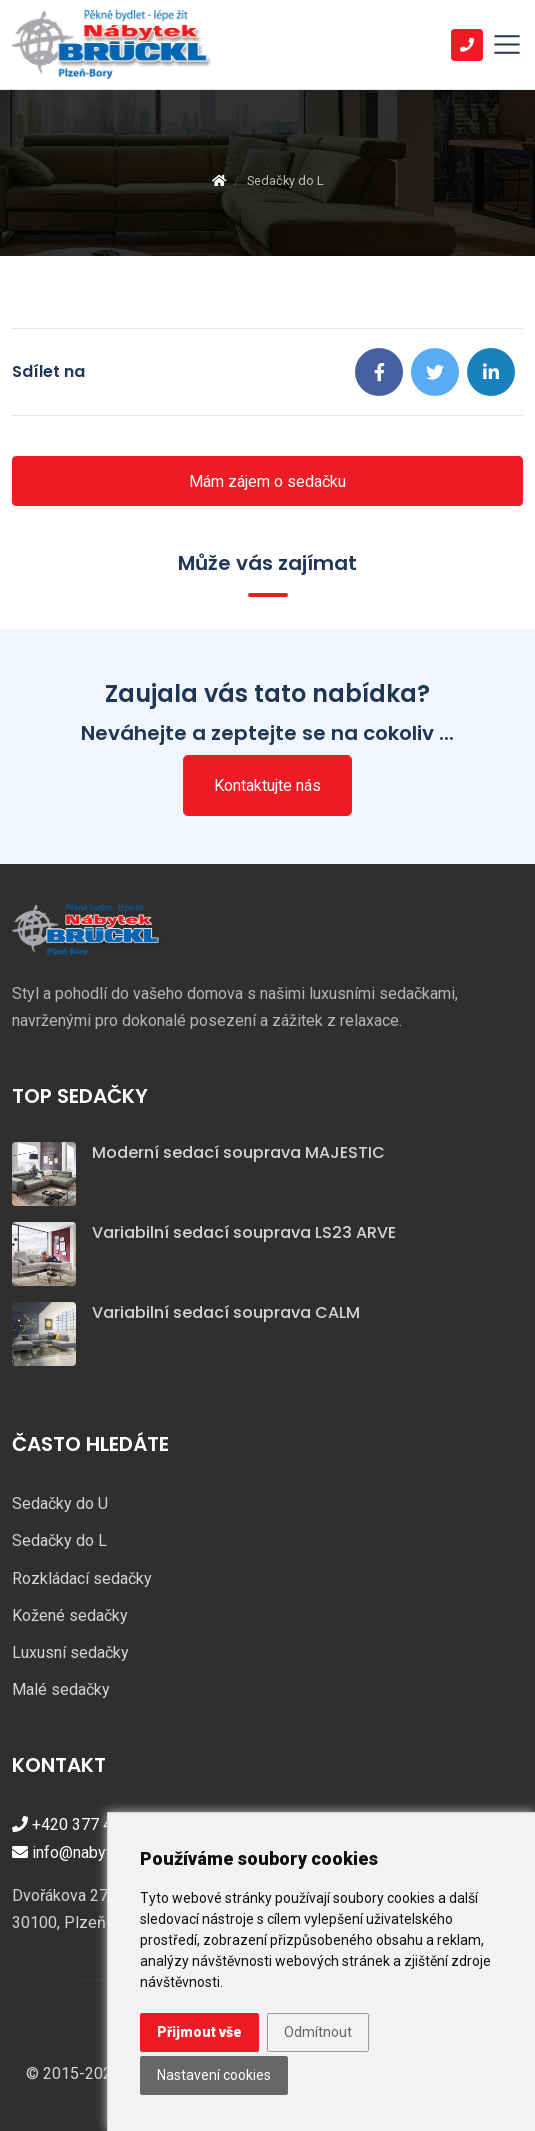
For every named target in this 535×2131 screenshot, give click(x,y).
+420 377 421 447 (86, 1824)
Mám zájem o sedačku (267, 481)
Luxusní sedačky (70, 1652)
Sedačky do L (59, 1540)
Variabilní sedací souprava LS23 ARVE (244, 1232)
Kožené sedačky (70, 1615)
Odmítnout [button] (318, 2032)
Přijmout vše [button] (199, 2032)
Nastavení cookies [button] (214, 2075)
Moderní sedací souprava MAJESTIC (238, 1152)
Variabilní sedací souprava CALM (226, 1312)
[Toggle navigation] (507, 45)
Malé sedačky (61, 1689)
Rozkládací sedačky (82, 1578)
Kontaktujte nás (267, 785)
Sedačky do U (60, 1503)
